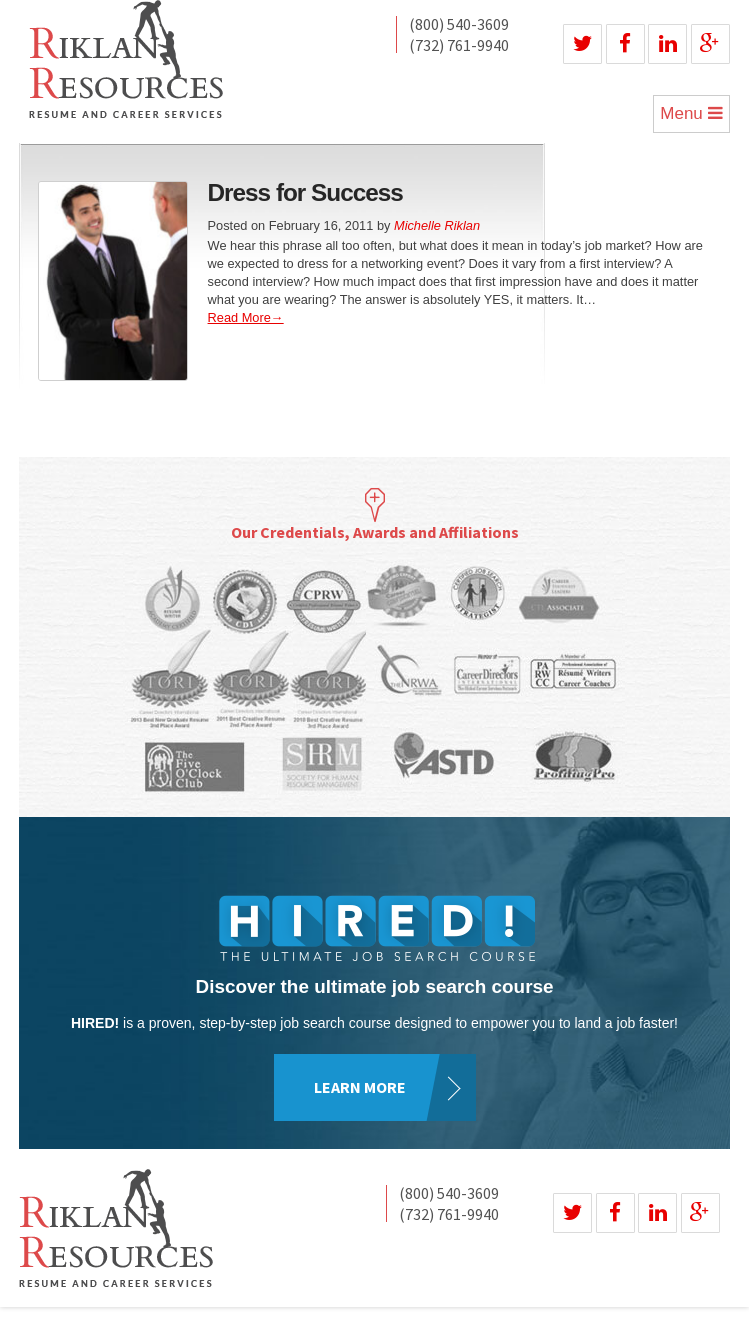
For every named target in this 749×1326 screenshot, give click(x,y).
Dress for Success (305, 192)
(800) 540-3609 (459, 25)
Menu (691, 113)
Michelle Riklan (437, 225)
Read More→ (246, 317)
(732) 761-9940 (459, 45)
